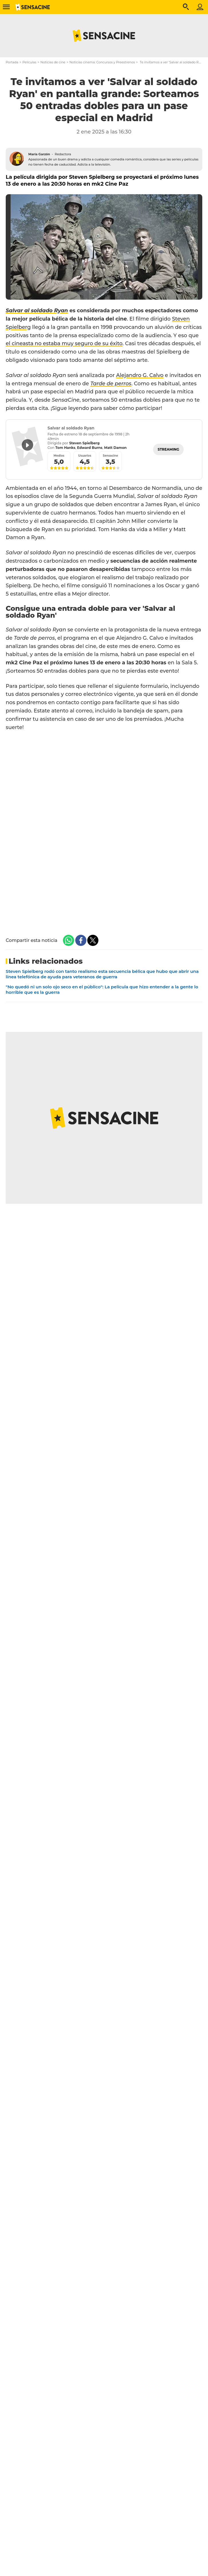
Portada (12, 62)
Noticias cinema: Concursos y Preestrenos (102, 62)
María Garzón (39, 154)
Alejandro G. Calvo (140, 375)
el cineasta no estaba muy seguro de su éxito (64, 343)
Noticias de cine (52, 62)
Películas (29, 62)
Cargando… (104, 828)
